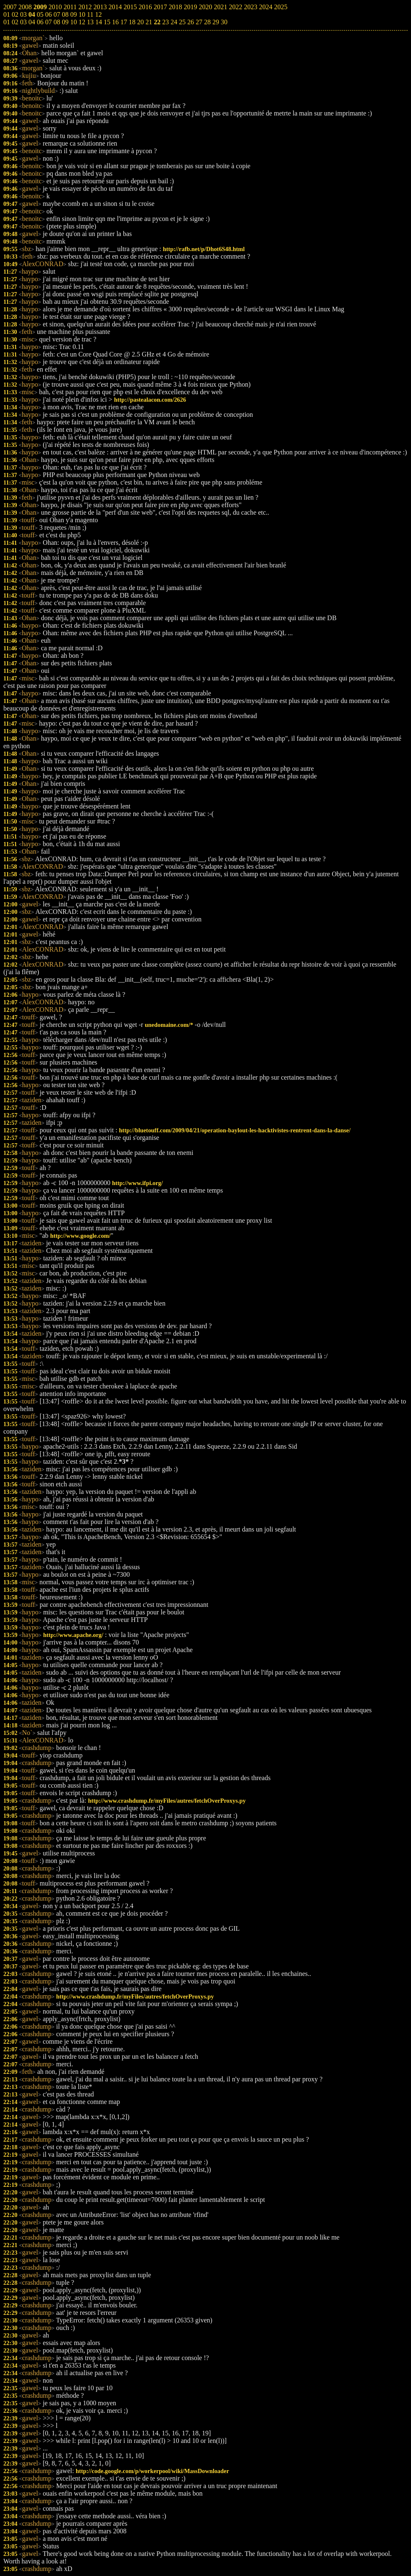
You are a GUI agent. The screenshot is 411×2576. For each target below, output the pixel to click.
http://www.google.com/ (80, 1235)
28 (207, 22)
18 (132, 22)
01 (6, 22)
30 (224, 22)
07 (48, 22)
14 (98, 22)
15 (107, 22)
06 (40, 22)
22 (157, 22)
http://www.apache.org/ (73, 1635)
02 (15, 22)
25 (182, 22)
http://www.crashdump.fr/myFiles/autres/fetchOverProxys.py (166, 1800)
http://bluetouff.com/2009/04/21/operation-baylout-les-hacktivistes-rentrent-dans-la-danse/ (235, 1130)
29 (215, 22)
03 (23, 22)
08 (57, 22)
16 (115, 22)
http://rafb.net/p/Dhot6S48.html (204, 249)
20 (140, 22)
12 (82, 22)
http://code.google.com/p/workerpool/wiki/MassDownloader (152, 2471)
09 (65, 22)
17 (123, 22)
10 (73, 22)
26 (190, 22)
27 (199, 22)
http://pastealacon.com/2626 (150, 399)
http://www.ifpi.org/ (137, 1183)
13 (90, 22)
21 (149, 22)
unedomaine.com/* (169, 1024)
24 (174, 22)
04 (31, 22)
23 (165, 22)
